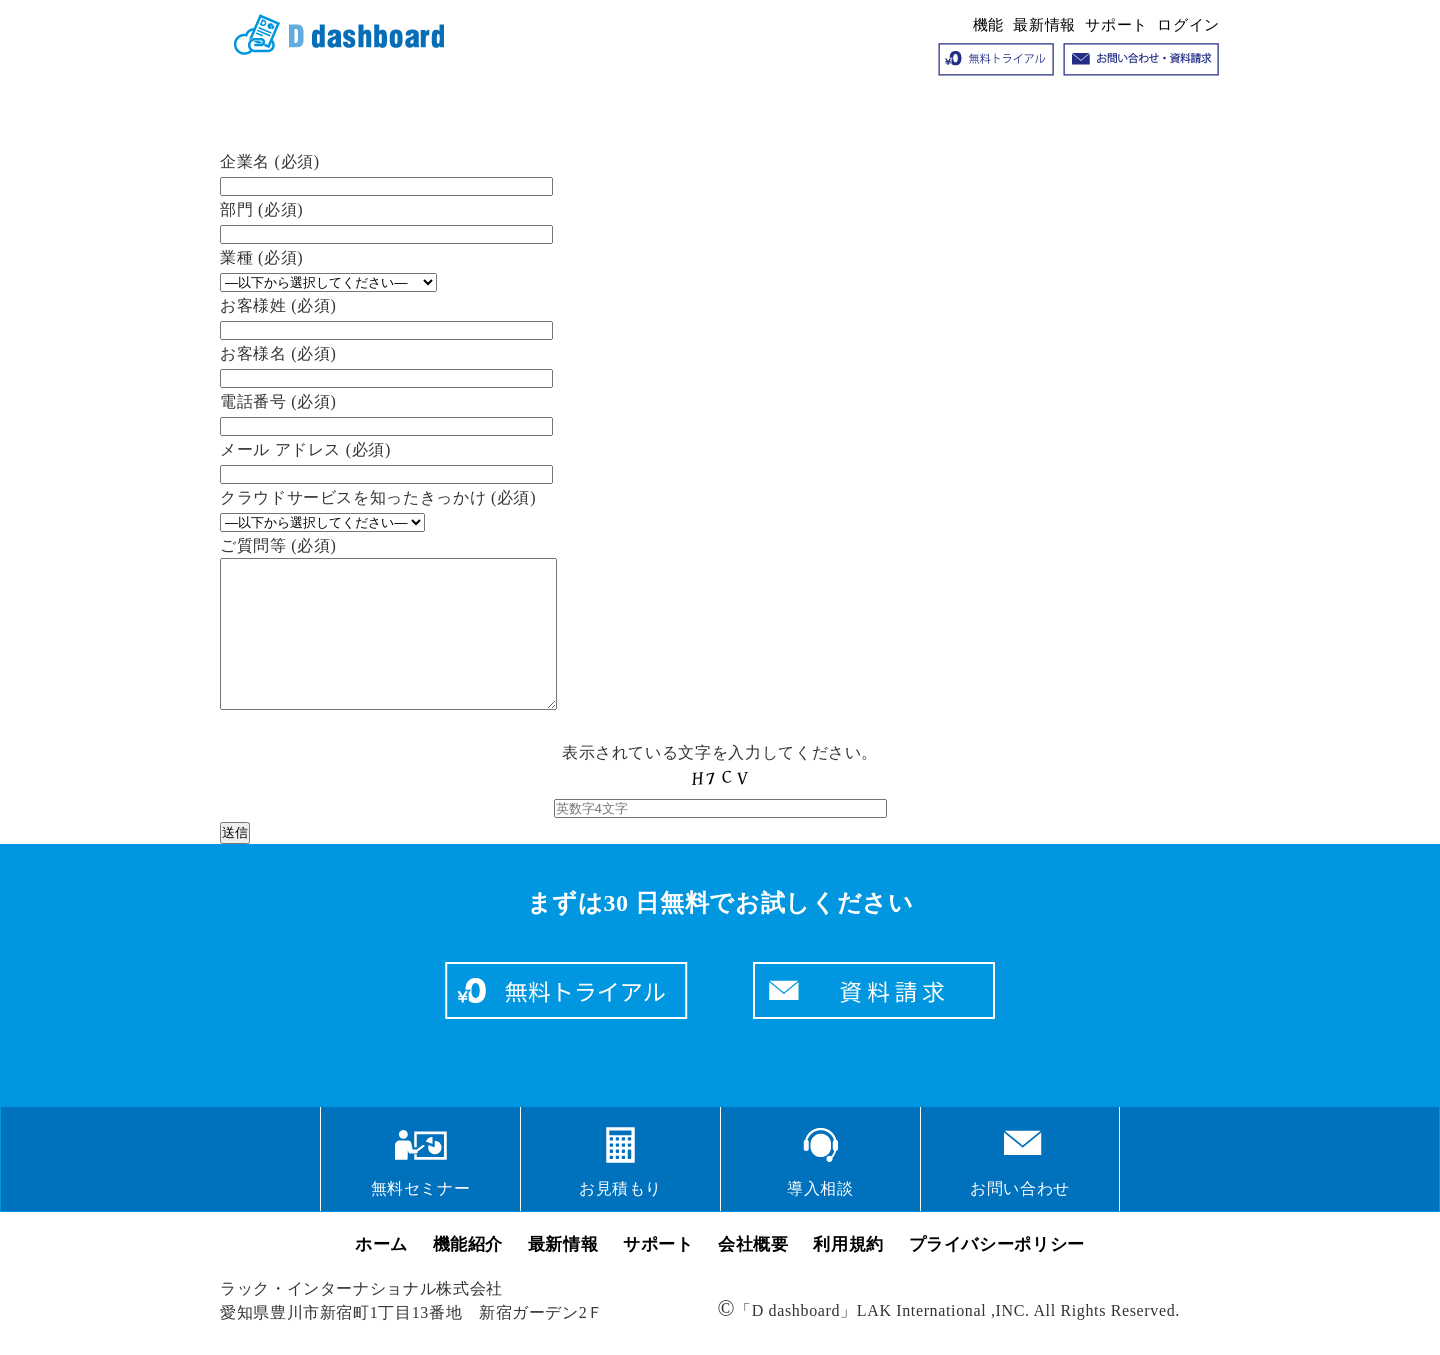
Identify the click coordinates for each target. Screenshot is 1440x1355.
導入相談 (820, 1218)
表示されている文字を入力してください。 (720, 810)
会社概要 (753, 1274)
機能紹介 (468, 1274)
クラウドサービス (332, 36)
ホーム (381, 1274)
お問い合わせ (1020, 1218)
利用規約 (848, 1274)
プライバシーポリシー (997, 1274)
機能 (988, 25)
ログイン (1188, 25)
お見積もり (620, 1218)
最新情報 (1044, 25)
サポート (1116, 25)
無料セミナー (421, 1218)
